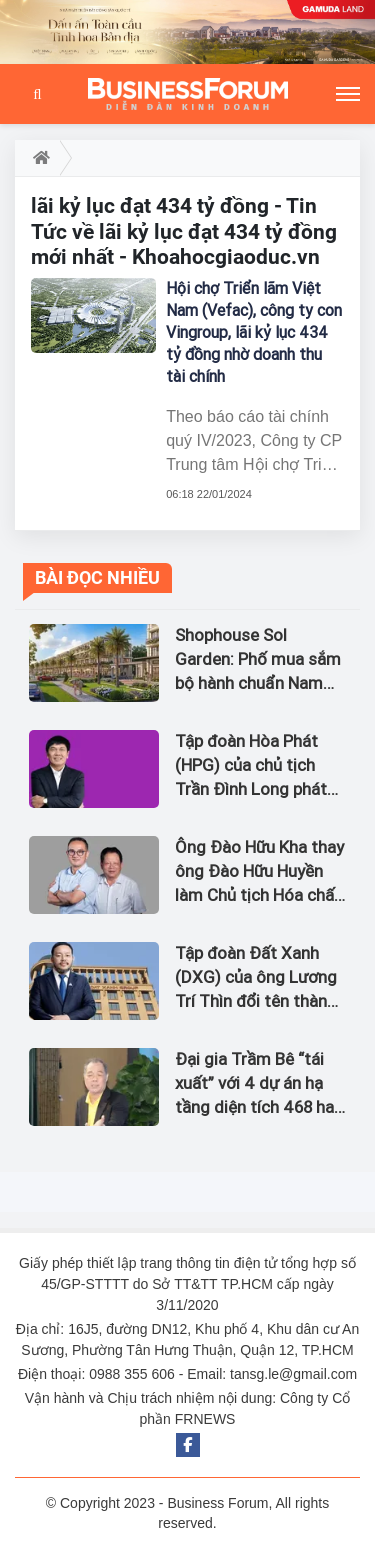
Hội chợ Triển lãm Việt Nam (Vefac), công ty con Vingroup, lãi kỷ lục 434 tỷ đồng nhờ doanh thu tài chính (254, 332)
